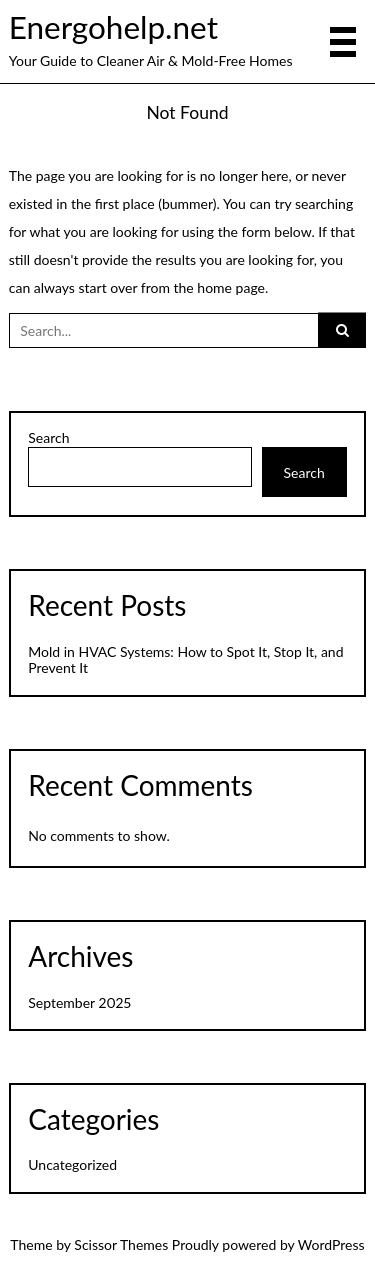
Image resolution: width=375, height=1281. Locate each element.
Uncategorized (72, 1164)
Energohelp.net (113, 27)
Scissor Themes (121, 1244)
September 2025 (79, 1002)
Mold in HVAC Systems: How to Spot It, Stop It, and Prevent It (185, 660)
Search (48, 438)
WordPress (331, 1244)
